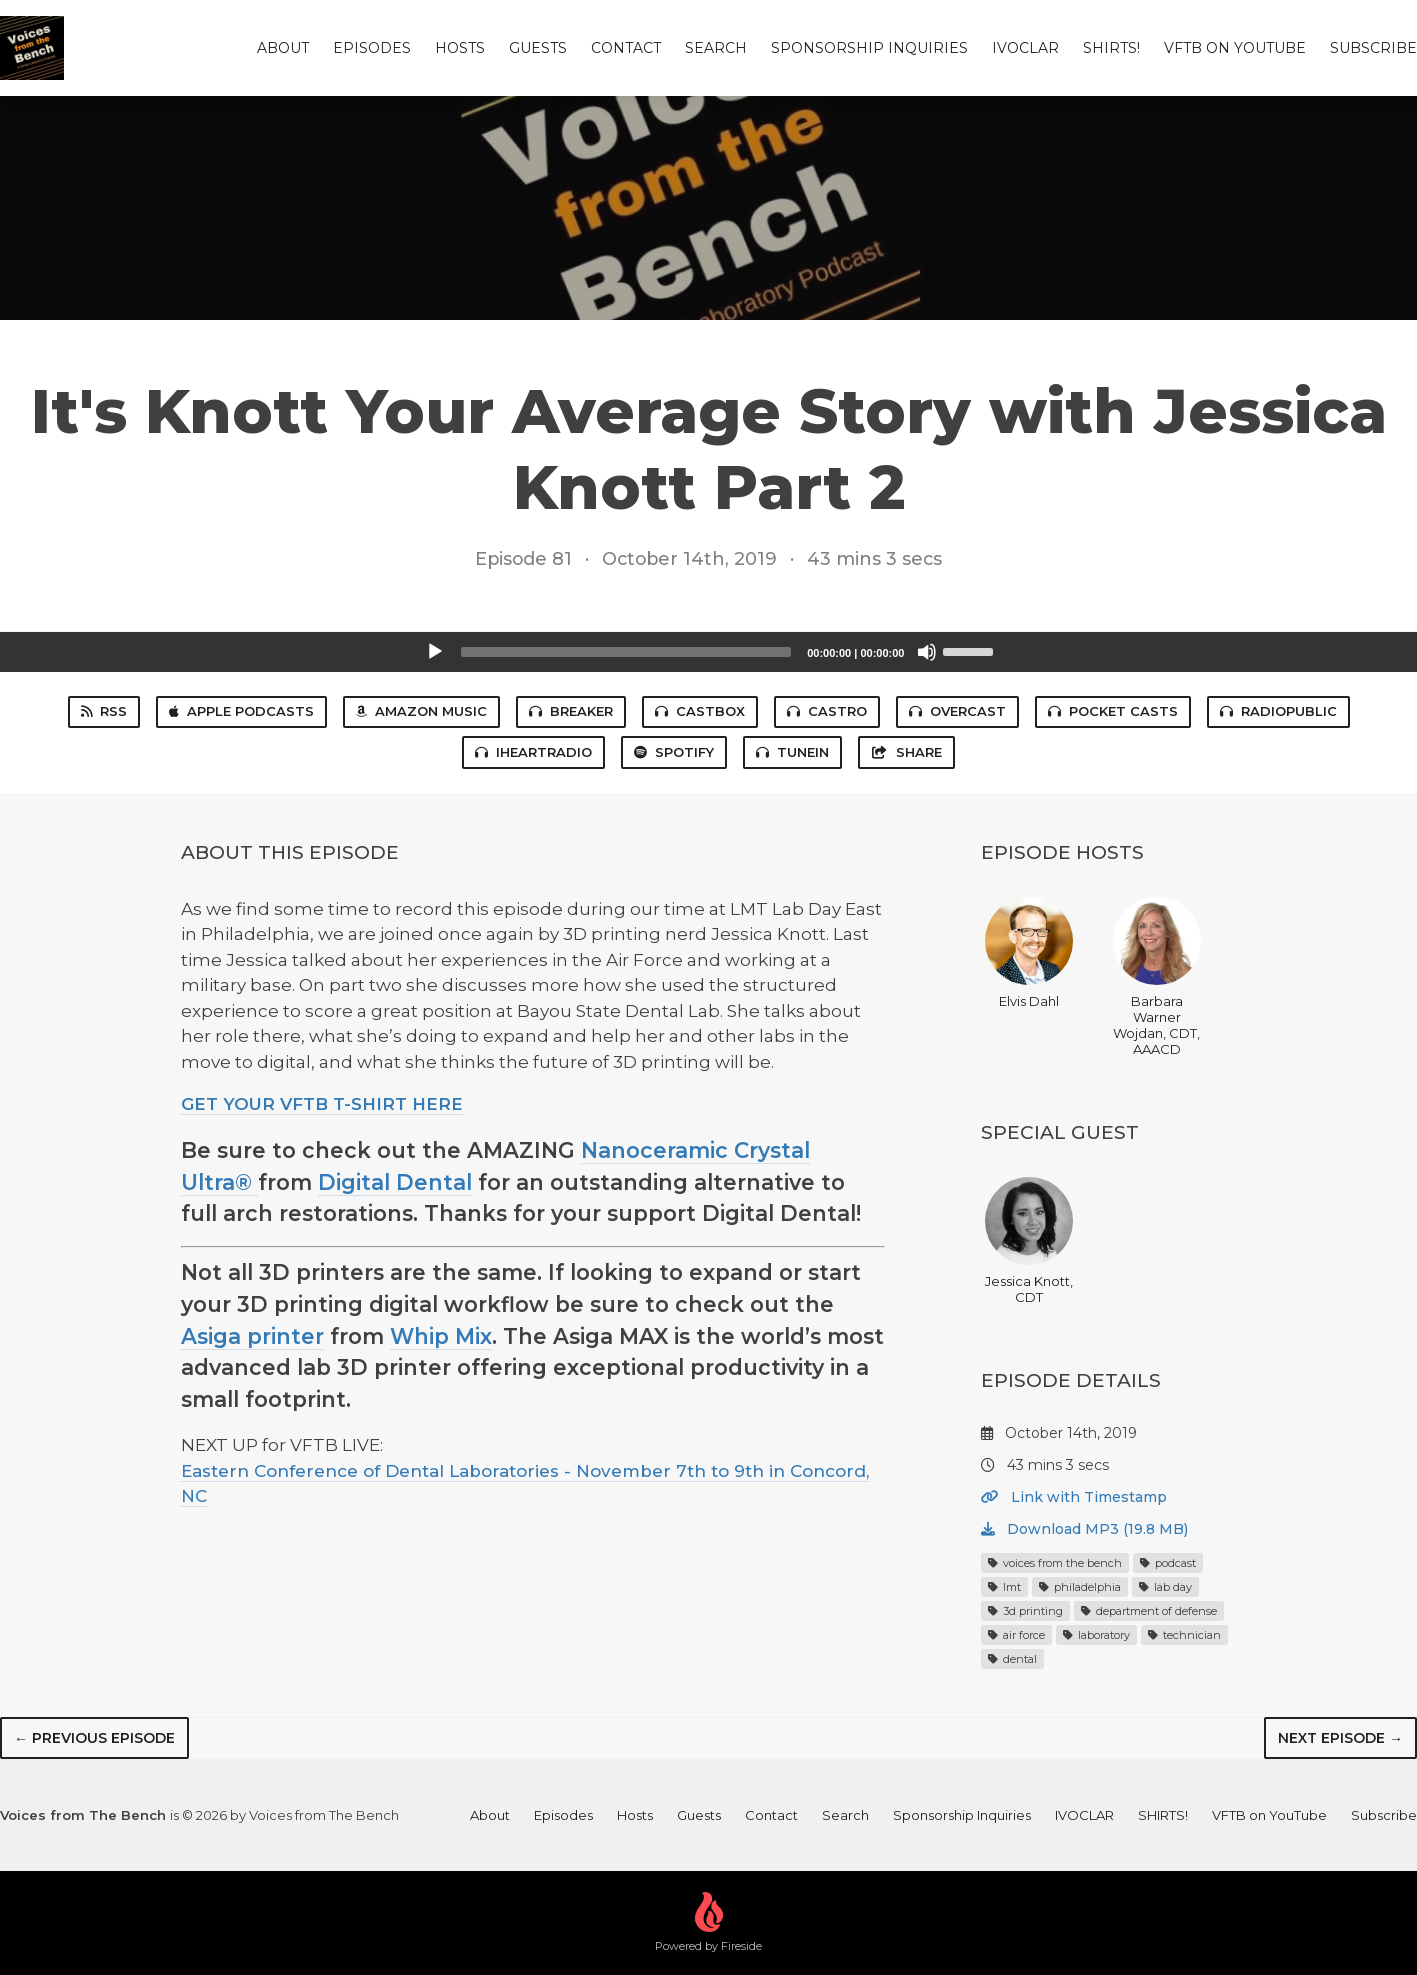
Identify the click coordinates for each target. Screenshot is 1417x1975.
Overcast (957, 711)
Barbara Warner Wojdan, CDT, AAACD (1157, 977)
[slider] (626, 652)
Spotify (674, 752)
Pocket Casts (1113, 711)
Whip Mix (441, 1336)
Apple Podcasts (241, 711)
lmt (1004, 1587)
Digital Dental (395, 1182)
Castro (827, 711)
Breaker (571, 711)
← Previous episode (94, 1738)
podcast (1168, 1563)
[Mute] (927, 652)
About (283, 48)
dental (1012, 1659)
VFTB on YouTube (1235, 48)
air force (1016, 1635)
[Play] (435, 652)
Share (906, 752)
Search (716, 48)
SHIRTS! (1111, 48)
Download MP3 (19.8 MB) (1084, 1529)
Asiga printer (252, 1336)
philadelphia (1080, 1587)
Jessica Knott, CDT (1029, 1241)
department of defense (1149, 1611)
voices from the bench (1055, 1563)
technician (1184, 1635)
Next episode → (1340, 1738)
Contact (626, 48)
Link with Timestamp (1074, 1497)
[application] (709, 652)
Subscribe (1373, 48)
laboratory (1096, 1635)
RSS (104, 711)
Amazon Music (421, 711)
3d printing (1025, 1611)
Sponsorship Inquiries (869, 48)
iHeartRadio (533, 752)
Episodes (372, 48)
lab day (1165, 1587)
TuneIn (792, 752)
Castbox (700, 711)
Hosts (460, 48)
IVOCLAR (1025, 48)
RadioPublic (1278, 711)
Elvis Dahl (1029, 953)
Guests (538, 48)
